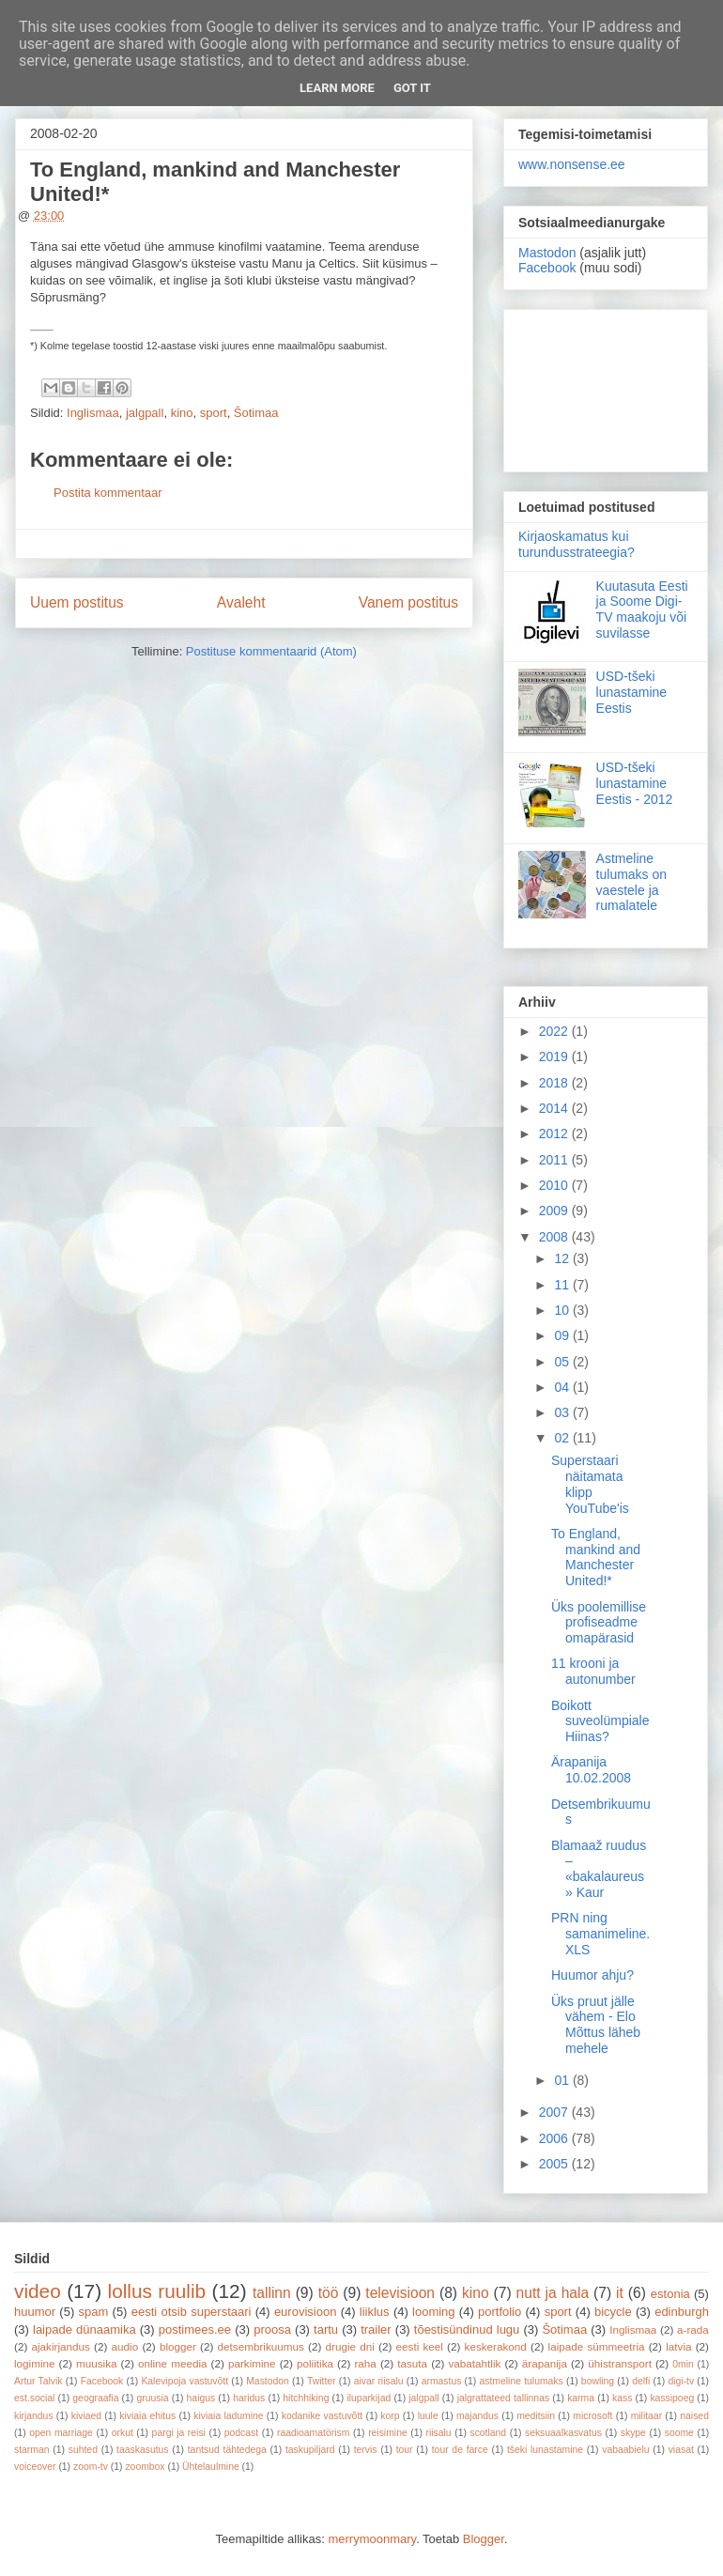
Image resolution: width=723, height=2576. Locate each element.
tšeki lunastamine (545, 2450)
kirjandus (34, 2416)
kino (182, 413)
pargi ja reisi (179, 2433)
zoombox (144, 2466)
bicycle (613, 2312)
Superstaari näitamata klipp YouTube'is (590, 1484)
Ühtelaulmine (210, 2466)
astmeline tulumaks (521, 2381)
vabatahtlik (475, 2363)
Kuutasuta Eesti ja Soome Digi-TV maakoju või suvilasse (642, 609)
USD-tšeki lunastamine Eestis (632, 692)
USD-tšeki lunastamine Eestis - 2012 (634, 783)
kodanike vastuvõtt (322, 2416)
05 (563, 1361)
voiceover (34, 2466)
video (37, 2291)
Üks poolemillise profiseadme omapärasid (598, 1622)
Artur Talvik (38, 2381)
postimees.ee (195, 2329)
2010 (555, 1185)
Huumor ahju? (592, 1974)
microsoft (592, 2416)
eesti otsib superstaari (191, 2312)
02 (563, 1437)
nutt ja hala (553, 2293)
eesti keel (419, 2346)
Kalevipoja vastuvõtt (184, 2381)
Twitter (321, 2381)
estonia (670, 2294)
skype (633, 2433)
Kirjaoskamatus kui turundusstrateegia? (576, 544)
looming (433, 2312)
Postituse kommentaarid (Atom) (271, 651)
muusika (96, 2363)
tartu (326, 2329)
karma (580, 2398)
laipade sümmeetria (596, 2346)
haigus (201, 2398)
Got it (412, 88)
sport (213, 413)
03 (563, 1412)
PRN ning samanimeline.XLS (600, 1933)
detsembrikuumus (261, 2346)
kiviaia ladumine (228, 2416)
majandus (477, 2416)
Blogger (483, 2539)
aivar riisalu (379, 2381)
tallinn (272, 2293)
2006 (555, 2138)
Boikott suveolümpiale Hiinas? (600, 1721)
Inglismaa (93, 413)
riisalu (439, 2433)
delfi (641, 2381)
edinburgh (681, 2312)
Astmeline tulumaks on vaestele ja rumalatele (631, 882)
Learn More (337, 88)
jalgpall (144, 413)
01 (563, 2080)
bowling (597, 2381)
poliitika (315, 2363)
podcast (241, 2433)
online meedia (173, 2363)
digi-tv (681, 2381)
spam (94, 2312)
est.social (34, 2398)
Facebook (547, 267)
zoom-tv (90, 2466)
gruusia (152, 2398)
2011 (555, 1159)
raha (365, 2363)
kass (622, 2398)
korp (389, 2416)
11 (563, 1284)
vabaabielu (625, 2450)
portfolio (499, 2312)
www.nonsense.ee (571, 164)
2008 (555, 1236)
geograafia (95, 2398)
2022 (555, 1031)
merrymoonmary (372, 2539)
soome (679, 2433)
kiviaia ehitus (147, 2416)
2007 (555, 2112)
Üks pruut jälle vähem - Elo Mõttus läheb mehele (595, 2025)
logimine (34, 2363)
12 (563, 1258)
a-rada (693, 2329)
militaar (647, 2416)
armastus (442, 2381)
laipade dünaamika (84, 2329)
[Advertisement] (605, 386)
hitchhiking (306, 2398)
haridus (249, 2398)
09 (563, 1335)
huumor (34, 2312)
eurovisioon (305, 2312)
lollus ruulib (157, 2291)
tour (404, 2450)
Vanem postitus (408, 602)
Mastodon (547, 252)
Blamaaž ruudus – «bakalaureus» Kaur (598, 1869)
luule (428, 2416)
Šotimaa (256, 413)
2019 (555, 1056)
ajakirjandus (61, 2346)
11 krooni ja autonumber (593, 1671)
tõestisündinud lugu (467, 2329)
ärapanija (544, 2363)
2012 (555, 1133)
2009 (555, 1210)
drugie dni (350, 2346)
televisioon (400, 2293)
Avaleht (241, 602)
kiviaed (86, 2416)
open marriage (61, 2433)
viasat (681, 2450)
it (619, 2293)
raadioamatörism (313, 2433)
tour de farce (460, 2450)
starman (32, 2450)
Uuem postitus (77, 602)
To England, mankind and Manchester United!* (595, 1557)
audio (125, 2346)
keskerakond (496, 2346)
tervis (365, 2450)
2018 (555, 1082)
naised (694, 2416)
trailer (376, 2329)
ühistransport (620, 2363)
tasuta (412, 2363)
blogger (178, 2346)
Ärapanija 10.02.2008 (591, 1769)
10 (563, 1310)
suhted (83, 2450)
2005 (555, 2163)
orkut (122, 2433)
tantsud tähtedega (227, 2450)
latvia (678, 2346)
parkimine (252, 2363)
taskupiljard (310, 2450)
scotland (487, 2433)
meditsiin (535, 2416)
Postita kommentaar (108, 493)
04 (563, 1387)
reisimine (388, 2433)
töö (328, 2293)
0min (683, 2364)
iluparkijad (368, 2398)
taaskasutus (142, 2450)
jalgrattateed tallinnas (503, 2398)
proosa (272, 2329)
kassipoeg (672, 2398)
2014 (555, 1108)
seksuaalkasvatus (563, 2433)
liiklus (375, 2312)
